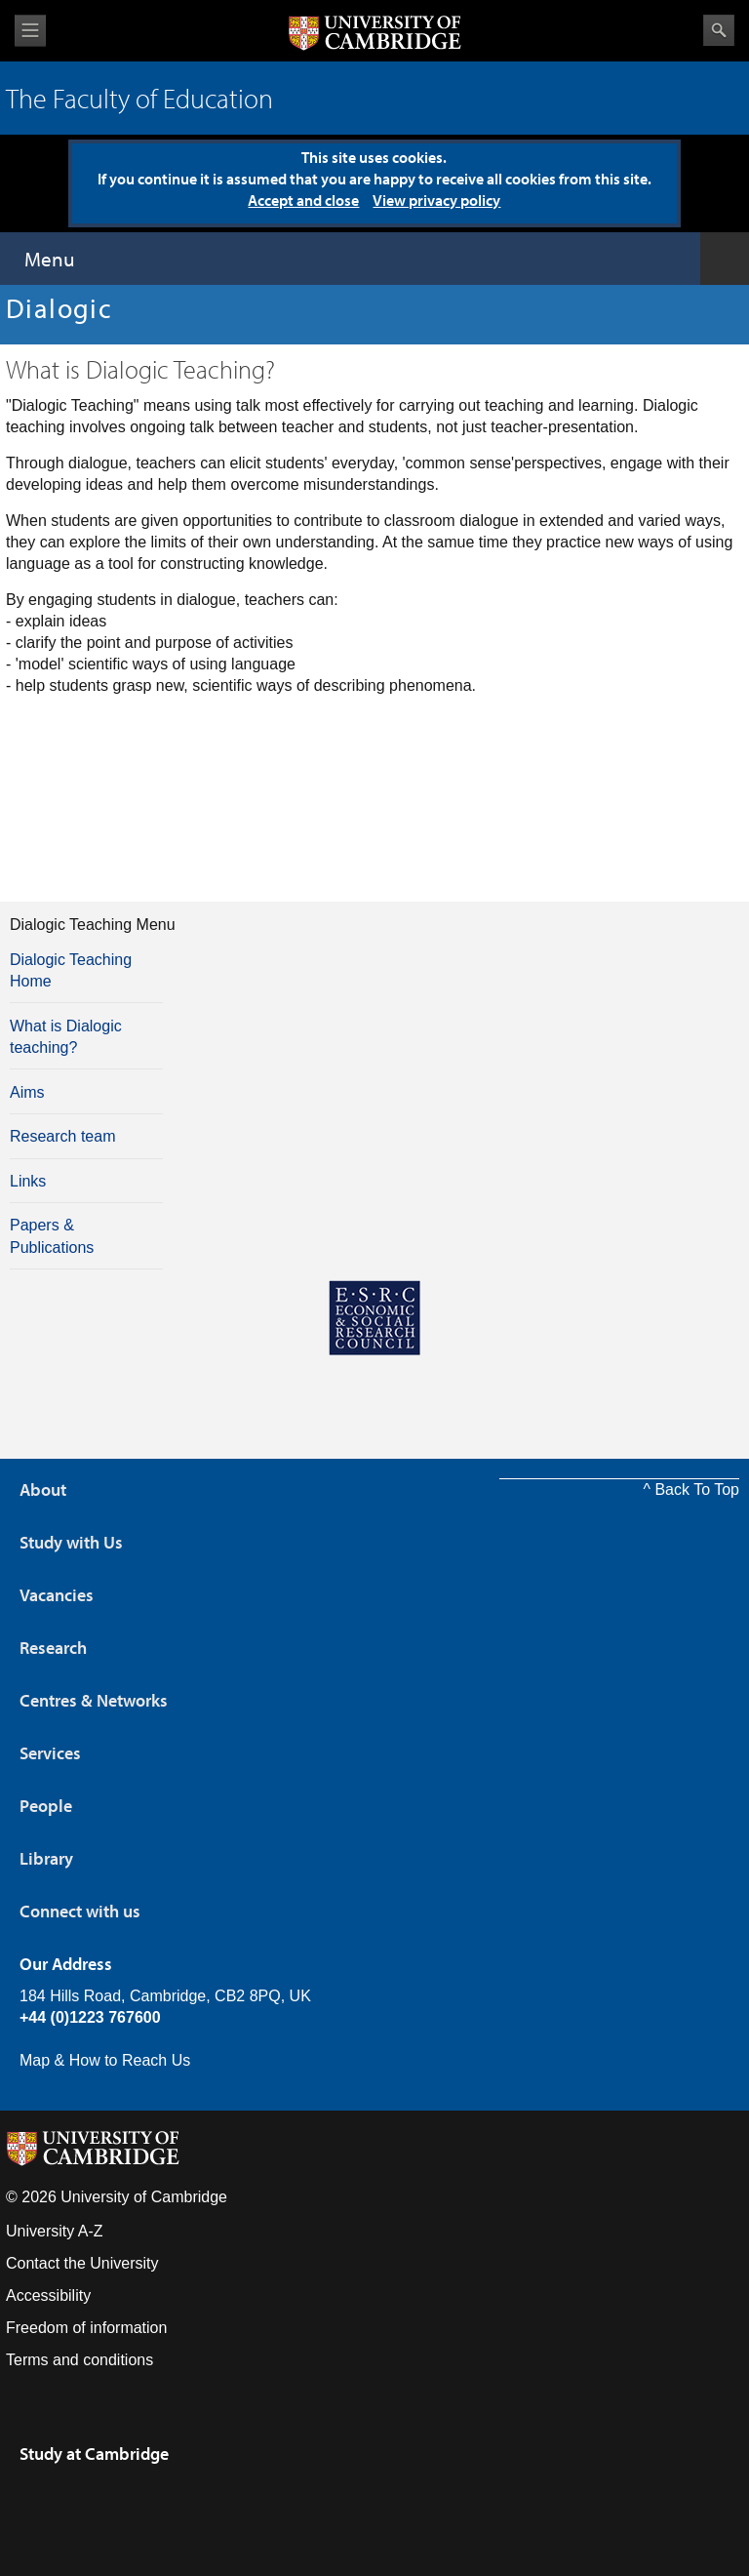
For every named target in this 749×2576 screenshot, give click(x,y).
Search (718, 30)
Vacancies (57, 1595)
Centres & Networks (94, 1700)
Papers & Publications (52, 1236)
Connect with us (80, 1911)
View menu (30, 31)
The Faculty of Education (139, 98)
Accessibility (48, 2295)
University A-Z (54, 2231)
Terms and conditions (79, 2360)
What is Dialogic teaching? (66, 1037)
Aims (27, 1092)
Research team (63, 1136)
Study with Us (71, 1542)
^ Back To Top (691, 1489)
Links (28, 1181)
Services (50, 1753)
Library (46, 1858)
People (46, 1805)
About (43, 1489)
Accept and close (303, 200)
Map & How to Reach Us (105, 2060)
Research (53, 1647)
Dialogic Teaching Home (71, 970)
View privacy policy (436, 200)
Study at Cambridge (94, 2453)
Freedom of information (86, 2327)
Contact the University (82, 2263)
